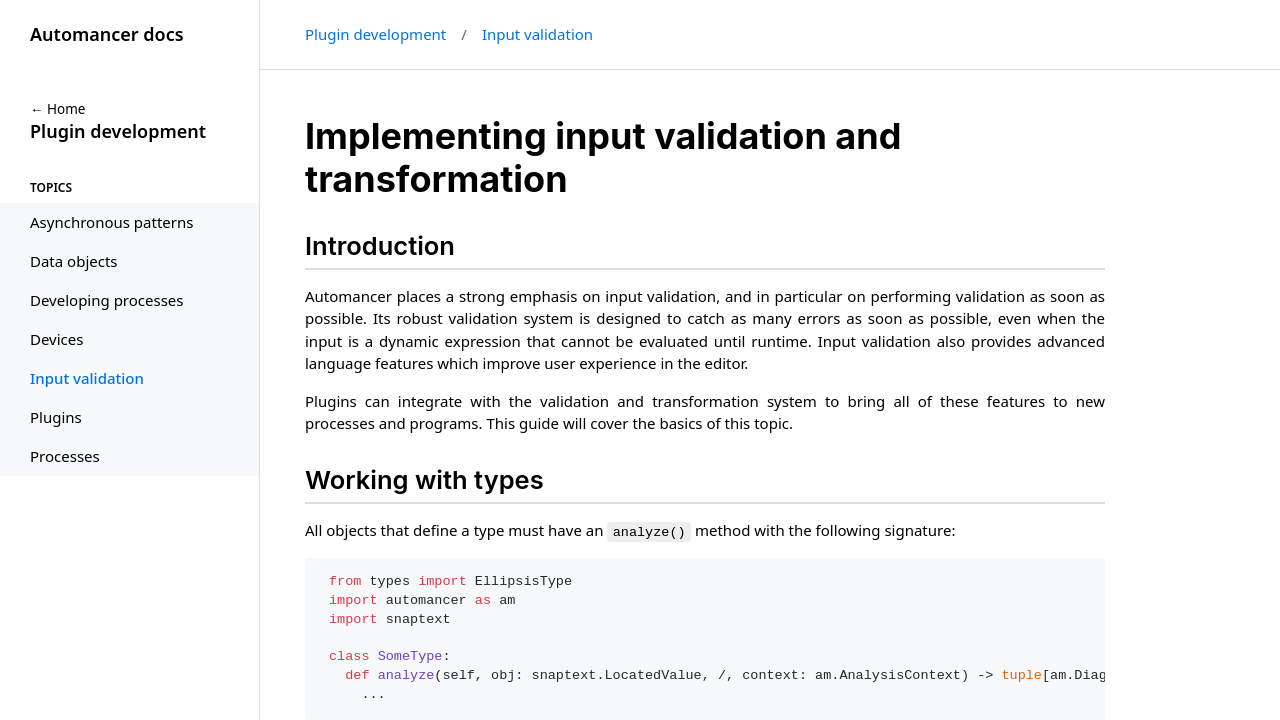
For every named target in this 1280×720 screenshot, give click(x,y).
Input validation (537, 34)
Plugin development (375, 34)
